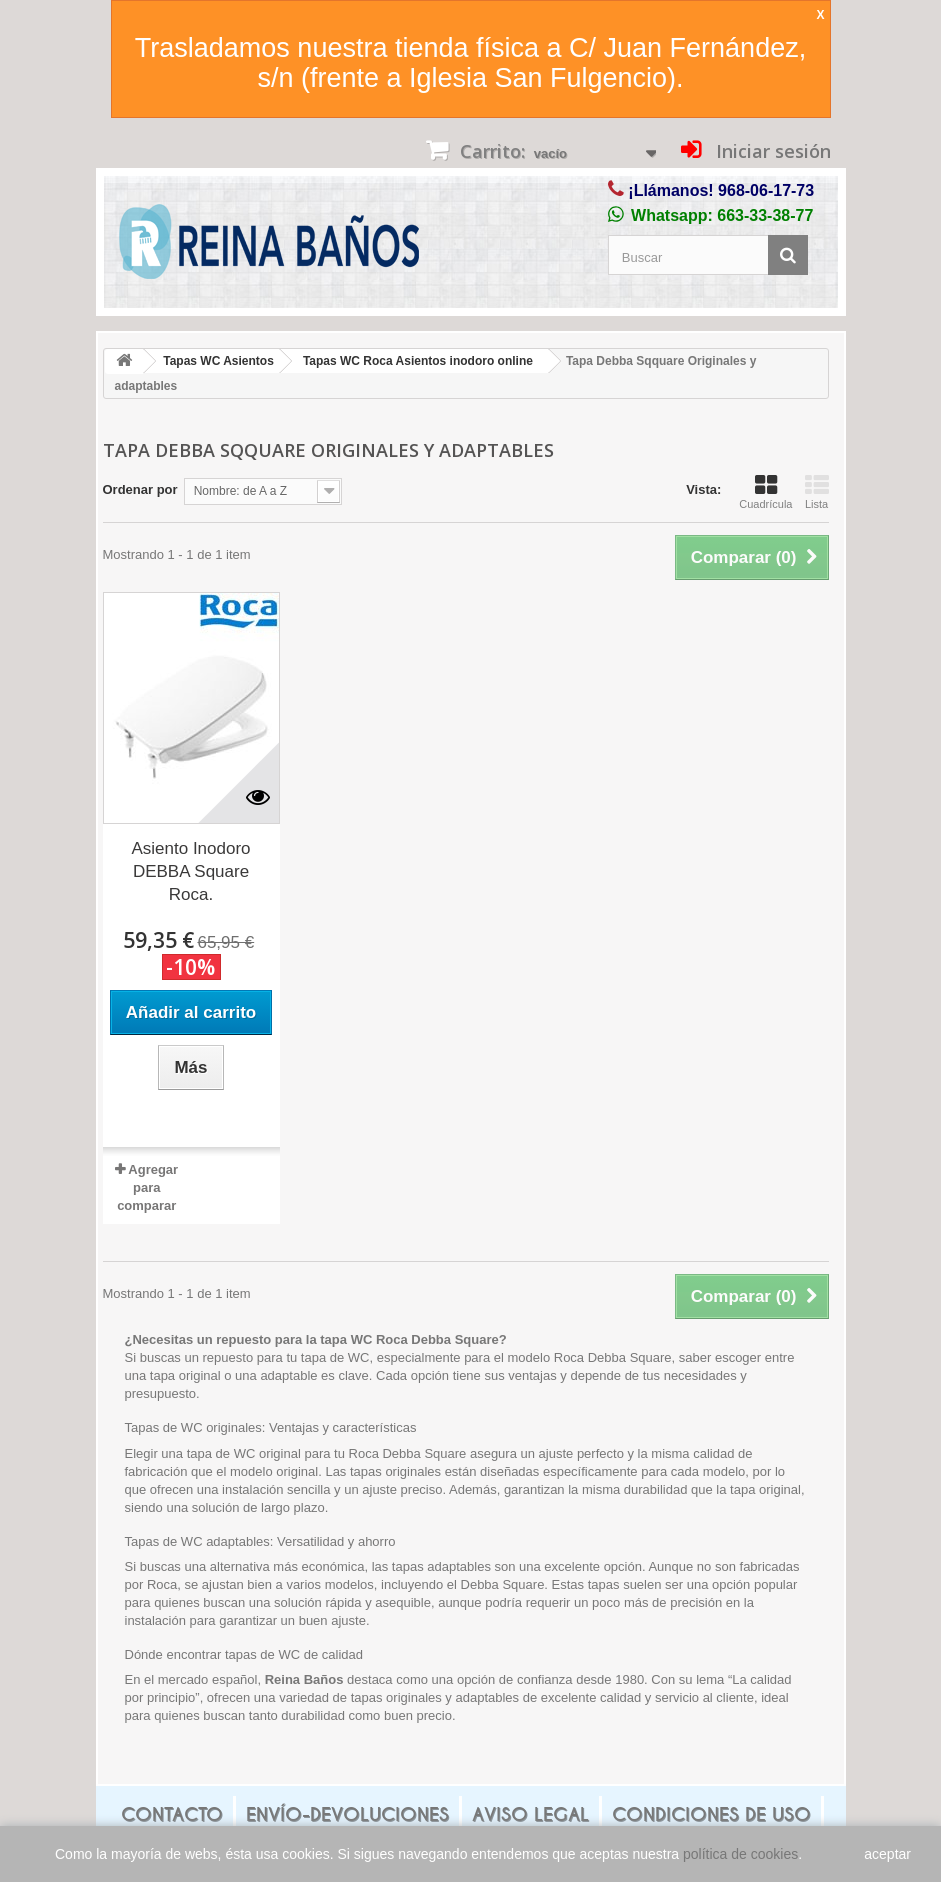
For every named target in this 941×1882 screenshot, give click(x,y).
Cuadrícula (765, 492)
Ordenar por (140, 489)
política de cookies (740, 1854)
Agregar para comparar (147, 1187)
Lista (817, 492)
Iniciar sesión (771, 151)
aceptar (887, 1854)
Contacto (172, 1814)
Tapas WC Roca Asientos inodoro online (418, 361)
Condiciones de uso (711, 1814)
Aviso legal (530, 1814)
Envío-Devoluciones (347, 1814)
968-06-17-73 (766, 190)
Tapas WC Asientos (218, 361)
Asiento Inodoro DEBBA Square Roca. (190, 871)
